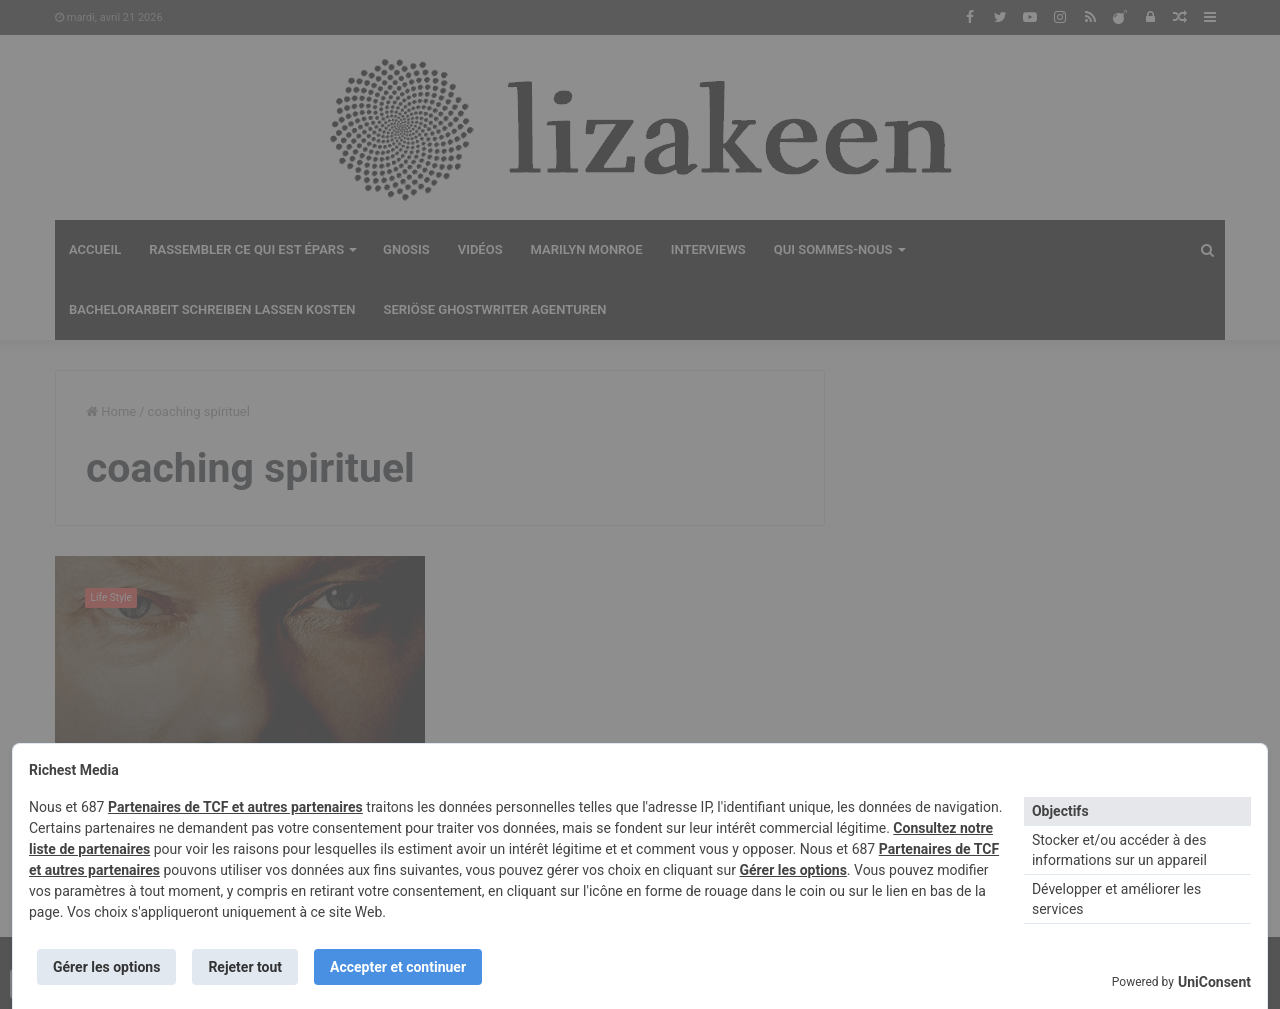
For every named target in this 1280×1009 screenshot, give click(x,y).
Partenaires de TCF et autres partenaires (235, 807)
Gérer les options (792, 870)
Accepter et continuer (398, 967)
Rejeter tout (245, 967)
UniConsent (1214, 982)
